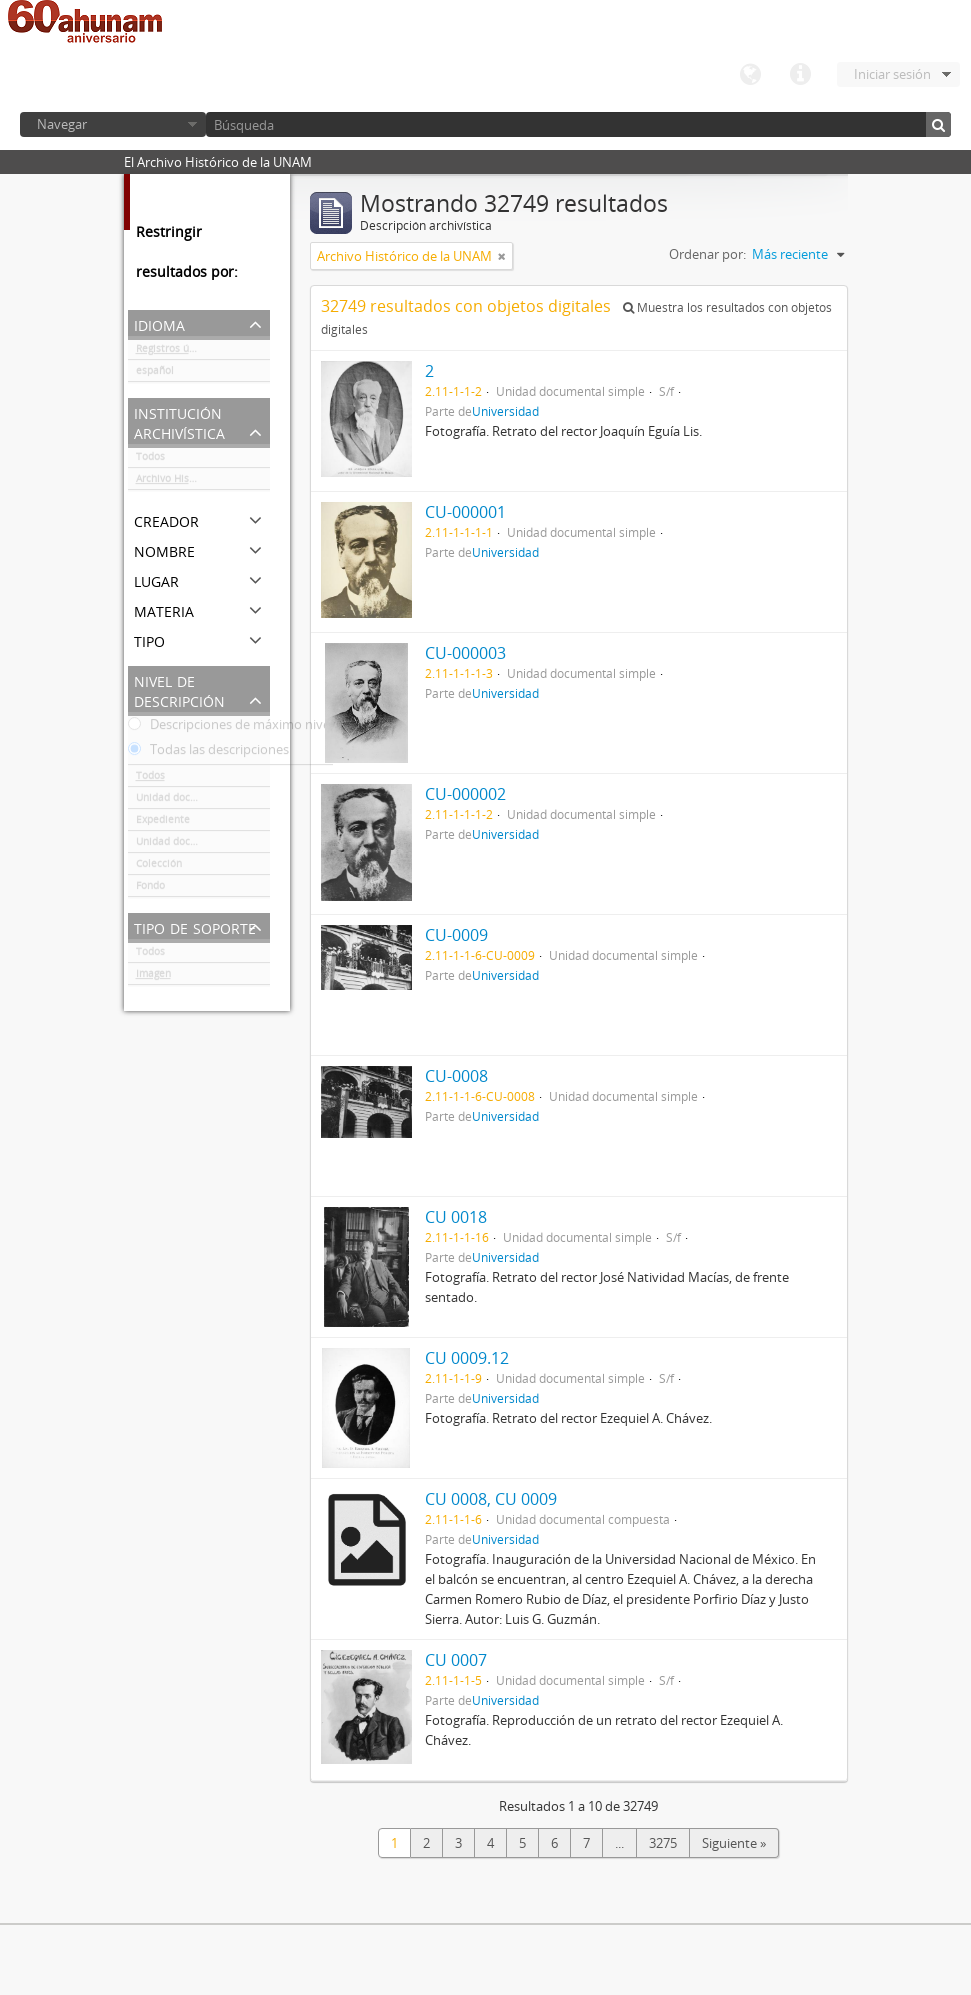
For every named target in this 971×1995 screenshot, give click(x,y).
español (155, 374)
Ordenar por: (707, 254)
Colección (159, 867)
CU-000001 (465, 512)
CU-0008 (456, 1076)
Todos (150, 460)
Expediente (163, 823)
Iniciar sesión (892, 74)
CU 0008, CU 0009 (491, 1499)
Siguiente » (734, 1843)
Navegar (62, 124)
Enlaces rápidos (800, 75)
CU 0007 (456, 1660)
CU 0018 (456, 1217)
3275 (663, 1843)
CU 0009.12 (467, 1358)
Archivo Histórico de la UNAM (203, 482)
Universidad (505, 411)
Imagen (153, 977)
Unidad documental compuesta (203, 845)
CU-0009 (456, 935)
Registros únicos (175, 352)
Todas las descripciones (208, 753)
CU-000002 (465, 794)
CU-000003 (465, 653)
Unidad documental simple (200, 801)
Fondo (150, 889)
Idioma (750, 75)
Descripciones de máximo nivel (230, 728)
